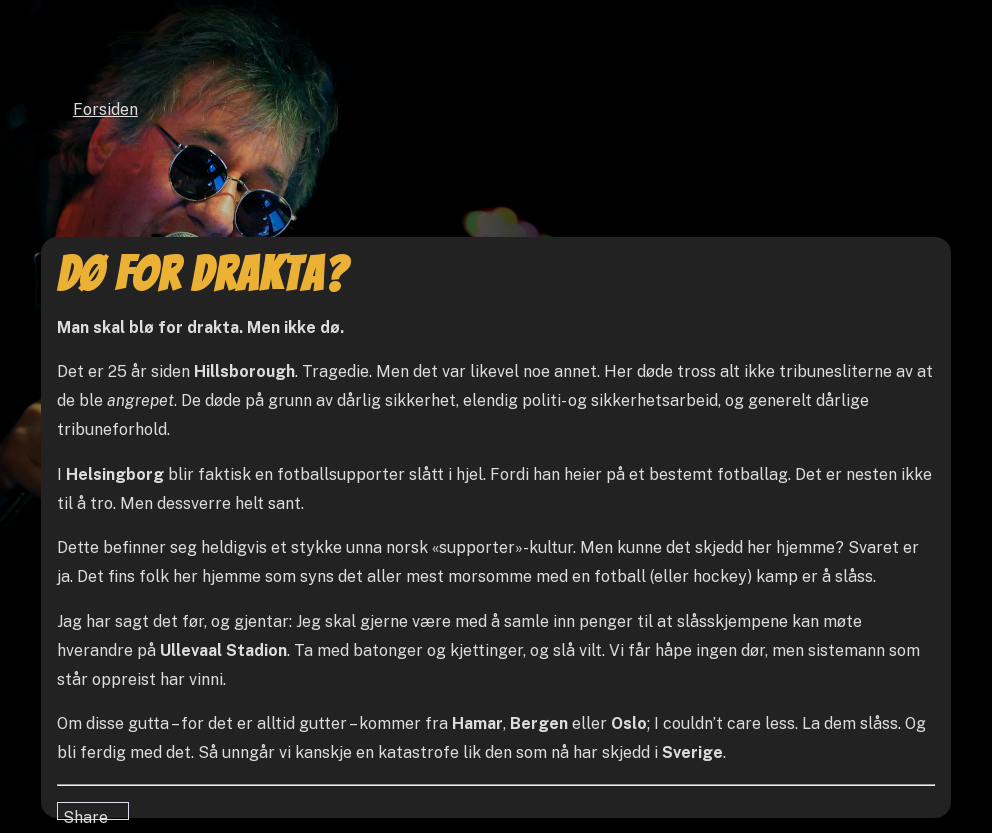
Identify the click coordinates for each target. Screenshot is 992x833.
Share (85, 814)
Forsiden (105, 109)
